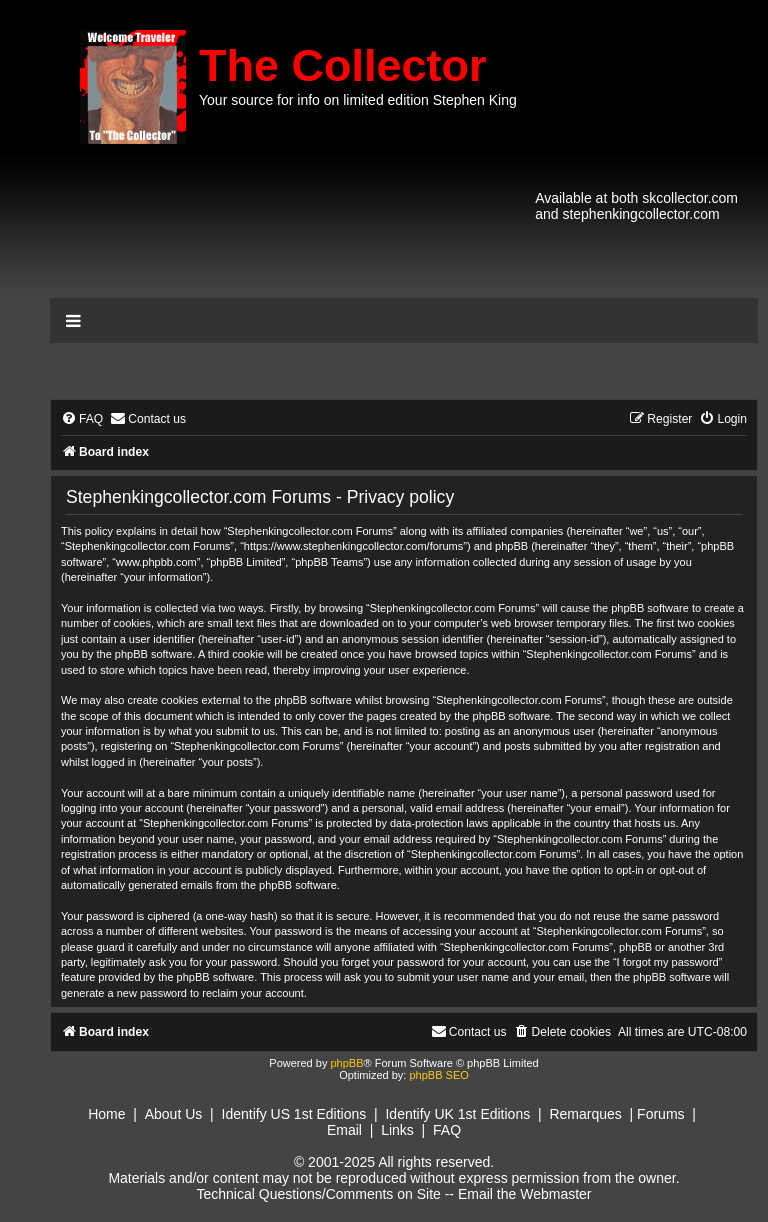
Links (397, 1130)
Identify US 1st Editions (294, 1114)
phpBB (346, 1063)
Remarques (585, 1114)
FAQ (447, 1130)
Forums (660, 1114)
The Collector (343, 65)
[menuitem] (82, 419)
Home (106, 1114)
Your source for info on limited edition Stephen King (358, 100)
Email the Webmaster (525, 1194)
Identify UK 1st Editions (457, 1114)
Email (344, 1130)
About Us (174, 1114)
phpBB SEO (438, 1075)
